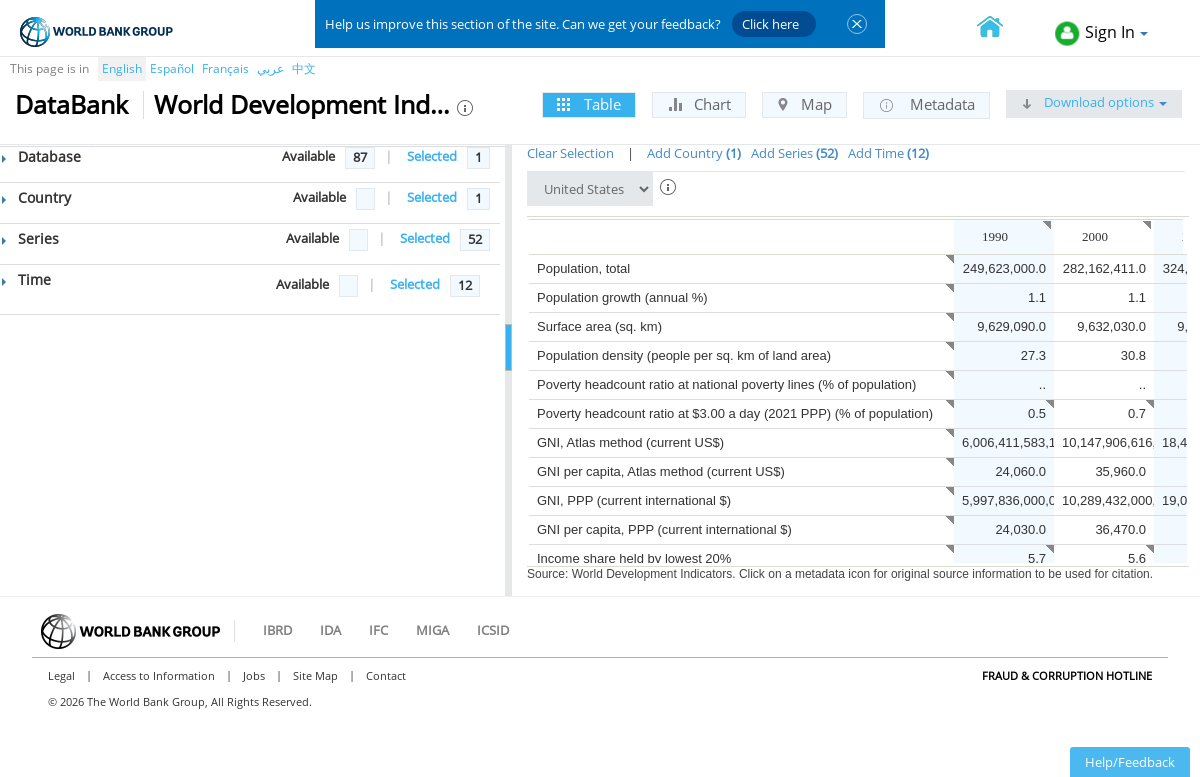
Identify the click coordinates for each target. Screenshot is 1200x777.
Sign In (1101, 33)
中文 (304, 68)
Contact (386, 675)
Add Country (694, 153)
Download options (1094, 102)
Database (41, 156)
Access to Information (159, 675)
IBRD (277, 630)
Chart (699, 104)
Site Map (315, 675)
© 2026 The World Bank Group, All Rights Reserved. (180, 701)
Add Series (794, 153)
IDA (330, 630)
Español (172, 68)
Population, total (583, 268)
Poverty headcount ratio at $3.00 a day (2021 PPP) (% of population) (735, 413)
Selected (432, 156)
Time (26, 279)
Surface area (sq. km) (599, 326)
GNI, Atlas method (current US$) (630, 442)
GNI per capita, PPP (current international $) (664, 529)
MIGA (432, 630)
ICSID (493, 630)
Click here (770, 24)
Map (804, 104)
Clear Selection (570, 153)
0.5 (1037, 413)
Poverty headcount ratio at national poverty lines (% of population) (726, 384)
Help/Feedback (1130, 762)
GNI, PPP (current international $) (634, 500)
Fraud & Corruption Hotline (1067, 675)
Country (36, 197)
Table (589, 104)
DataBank (71, 104)
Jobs (254, 675)
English (122, 68)
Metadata (926, 105)
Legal (61, 675)
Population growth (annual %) (622, 297)
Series (30, 238)
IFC (378, 630)
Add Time (888, 153)
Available (308, 156)
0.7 (1137, 413)
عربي (270, 68)
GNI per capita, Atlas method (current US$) (661, 471)
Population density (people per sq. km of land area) (684, 355)
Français (225, 68)
